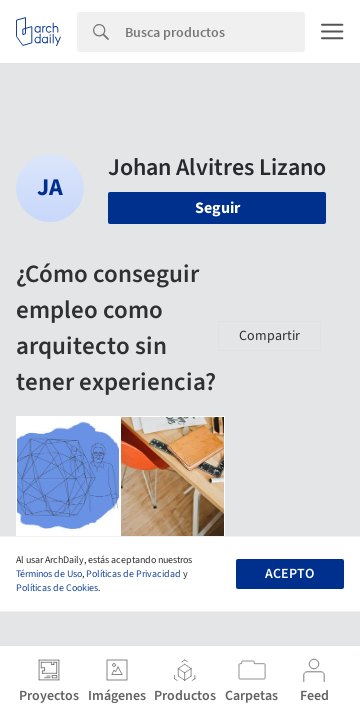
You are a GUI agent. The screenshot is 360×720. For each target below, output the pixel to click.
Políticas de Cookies (57, 588)
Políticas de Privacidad (133, 574)
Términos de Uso (49, 574)
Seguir (217, 208)
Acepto (289, 574)
